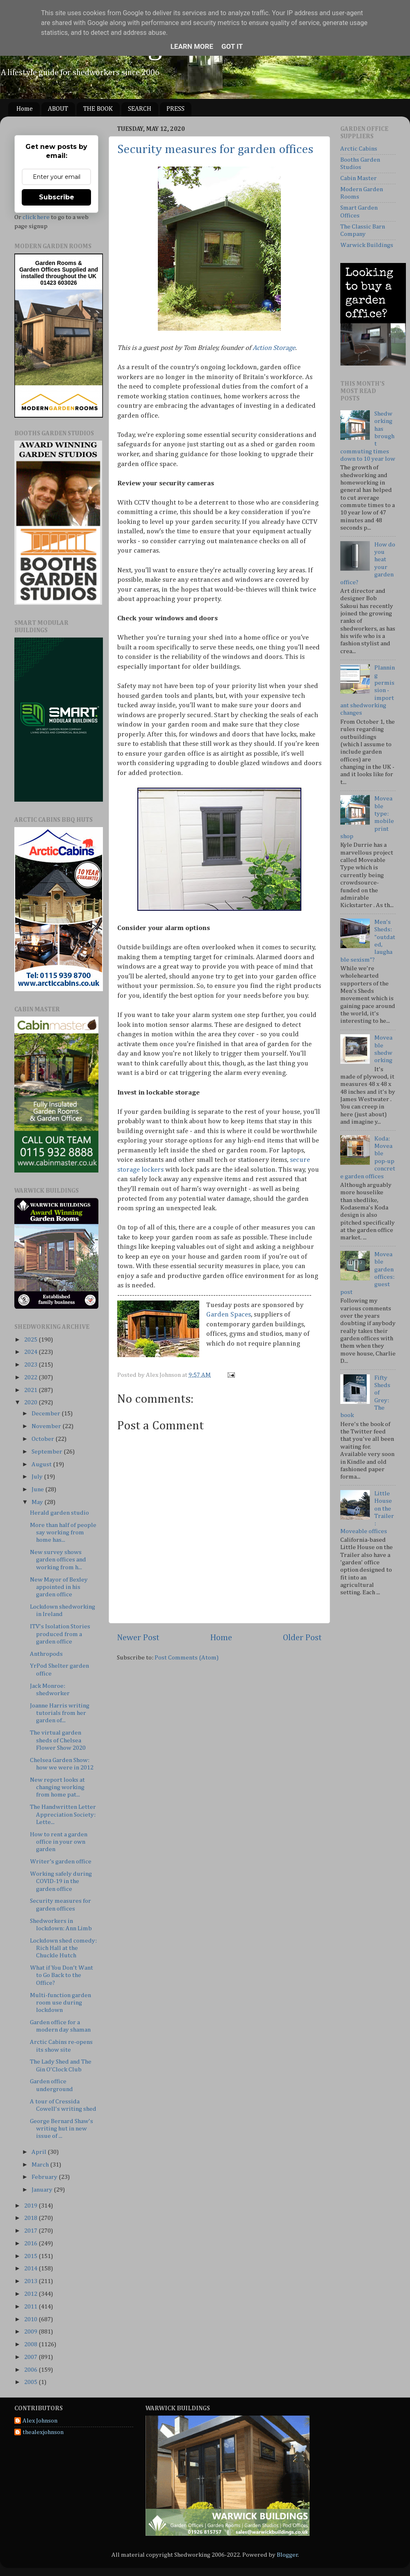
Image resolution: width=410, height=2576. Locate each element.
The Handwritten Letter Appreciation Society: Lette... (63, 1814)
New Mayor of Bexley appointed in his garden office (59, 1587)
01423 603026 (58, 282)
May (38, 1502)
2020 (31, 1402)
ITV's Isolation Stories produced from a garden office (60, 1634)
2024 (31, 1352)
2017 (31, 2231)
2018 (31, 2218)
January (43, 2190)
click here (36, 217)
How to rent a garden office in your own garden (58, 1842)
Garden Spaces (228, 1314)
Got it (232, 46)
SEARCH (139, 109)
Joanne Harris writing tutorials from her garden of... (59, 1713)
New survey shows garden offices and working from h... (58, 1559)
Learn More (192, 46)
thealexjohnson (43, 2432)
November (47, 1426)
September (48, 1452)
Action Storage (274, 348)
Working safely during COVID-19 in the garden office (61, 1881)
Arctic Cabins (358, 149)
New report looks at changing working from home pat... (57, 1787)
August (42, 1464)
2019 (31, 2206)
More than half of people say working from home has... (63, 1532)
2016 (31, 2243)
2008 (31, 2344)
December (46, 1413)
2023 (31, 1365)
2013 (31, 2281)
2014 (31, 2268)
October (43, 1439)
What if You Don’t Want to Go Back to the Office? (61, 1975)
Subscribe (56, 197)
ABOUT (58, 109)
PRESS (175, 109)
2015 (31, 2256)
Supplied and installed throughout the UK (59, 272)
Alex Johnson (40, 2421)
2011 (31, 2307)
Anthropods (46, 1654)
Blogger (287, 2555)
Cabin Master (358, 178)
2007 (31, 2357)
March (41, 2165)
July (38, 1477)
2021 (31, 1390)
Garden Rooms (55, 263)
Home (24, 109)
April (40, 2152)
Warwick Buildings (366, 245)
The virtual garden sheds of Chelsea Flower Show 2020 (58, 1740)
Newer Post (138, 1637)
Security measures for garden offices (215, 150)
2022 (31, 1377)
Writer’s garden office (60, 1861)
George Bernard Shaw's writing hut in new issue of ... (61, 2128)
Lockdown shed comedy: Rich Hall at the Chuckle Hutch (63, 1948)
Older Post (302, 1637)
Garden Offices (40, 269)
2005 (31, 2382)
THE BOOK (98, 109)
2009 (31, 2332)
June (38, 1489)
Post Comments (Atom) (187, 1658)
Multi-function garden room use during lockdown (60, 2003)
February (45, 2177)
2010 (31, 2319)
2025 (31, 1340)
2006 (31, 2370)
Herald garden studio (59, 1513)
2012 (31, 2294)
